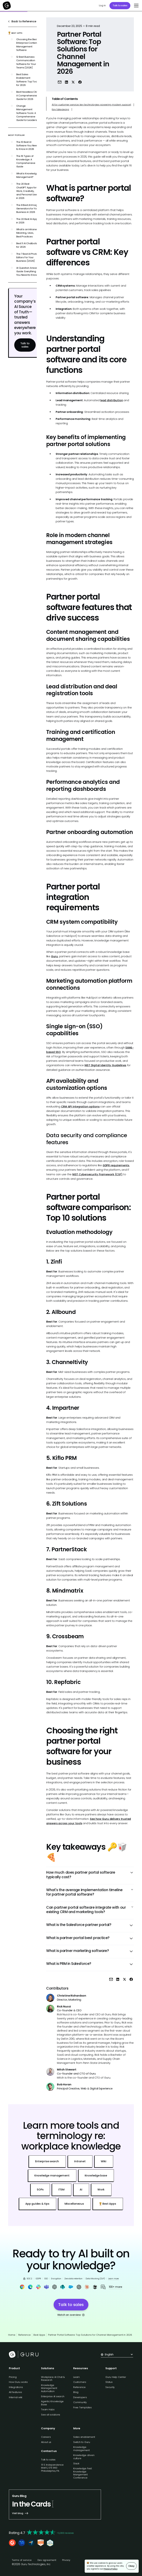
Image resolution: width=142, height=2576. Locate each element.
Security (110, 2387)
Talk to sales (120, 5)
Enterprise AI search (52, 2396)
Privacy (66, 2560)
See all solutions (50, 2414)
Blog (75, 2392)
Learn (76, 2377)
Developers (80, 2397)
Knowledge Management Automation (49, 2388)
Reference (24, 2334)
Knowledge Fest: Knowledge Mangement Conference (82, 2473)
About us (46, 2442)
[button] (135, 5)
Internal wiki (15, 2397)
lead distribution (111, 400)
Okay (131, 2566)
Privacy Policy (110, 2569)
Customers (79, 2382)
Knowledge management (81, 2449)
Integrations (16, 2387)
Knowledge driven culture (83, 2457)
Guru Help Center (115, 2377)
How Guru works (18, 2382)
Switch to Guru (81, 2442)
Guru (54, 956)
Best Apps (39, 2334)
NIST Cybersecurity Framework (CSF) (97, 1174)
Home (11, 2334)
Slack (76, 2463)
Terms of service (22, 2560)
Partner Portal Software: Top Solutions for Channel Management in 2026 (90, 2334)
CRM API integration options (80, 1106)
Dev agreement (47, 2560)
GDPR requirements (116, 1165)
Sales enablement (84, 2437)
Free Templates (82, 2407)
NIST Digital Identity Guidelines (105, 1065)
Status (109, 2382)
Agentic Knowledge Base (52, 2403)
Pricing (12, 2377)
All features (15, 2392)
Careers (46, 2437)
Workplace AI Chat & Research (53, 2378)
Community (80, 2402)
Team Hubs (48, 2409)
